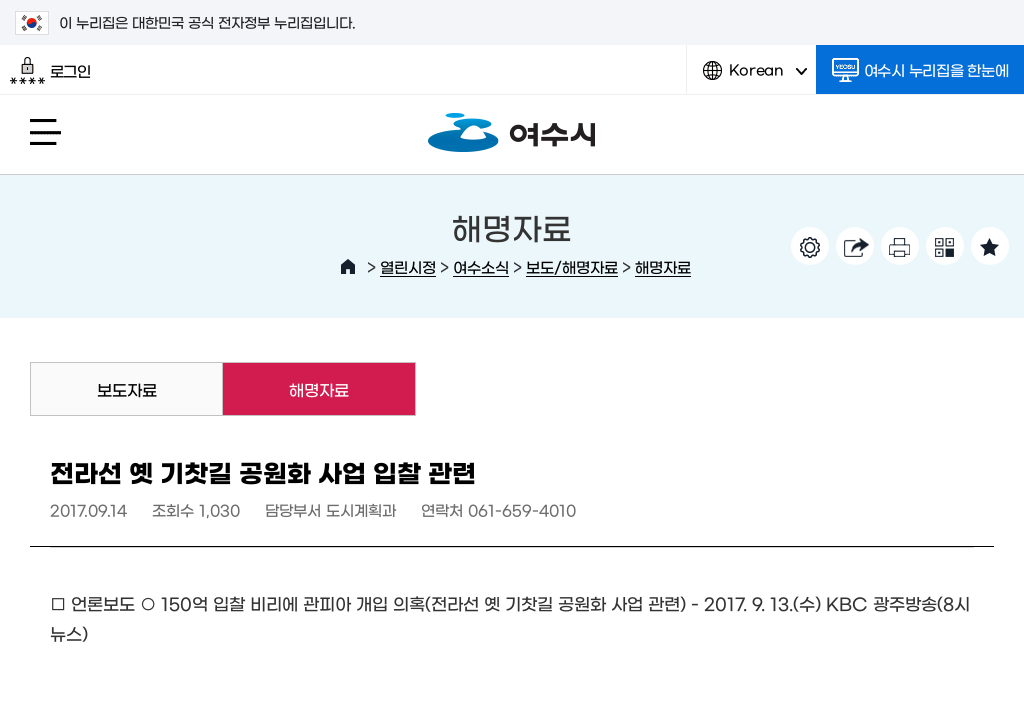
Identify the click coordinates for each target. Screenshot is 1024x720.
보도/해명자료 (572, 266)
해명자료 (663, 266)
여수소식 (481, 266)
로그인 (50, 71)
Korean (755, 77)
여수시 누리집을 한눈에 (920, 70)
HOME (348, 267)
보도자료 (127, 389)
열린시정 (408, 266)
